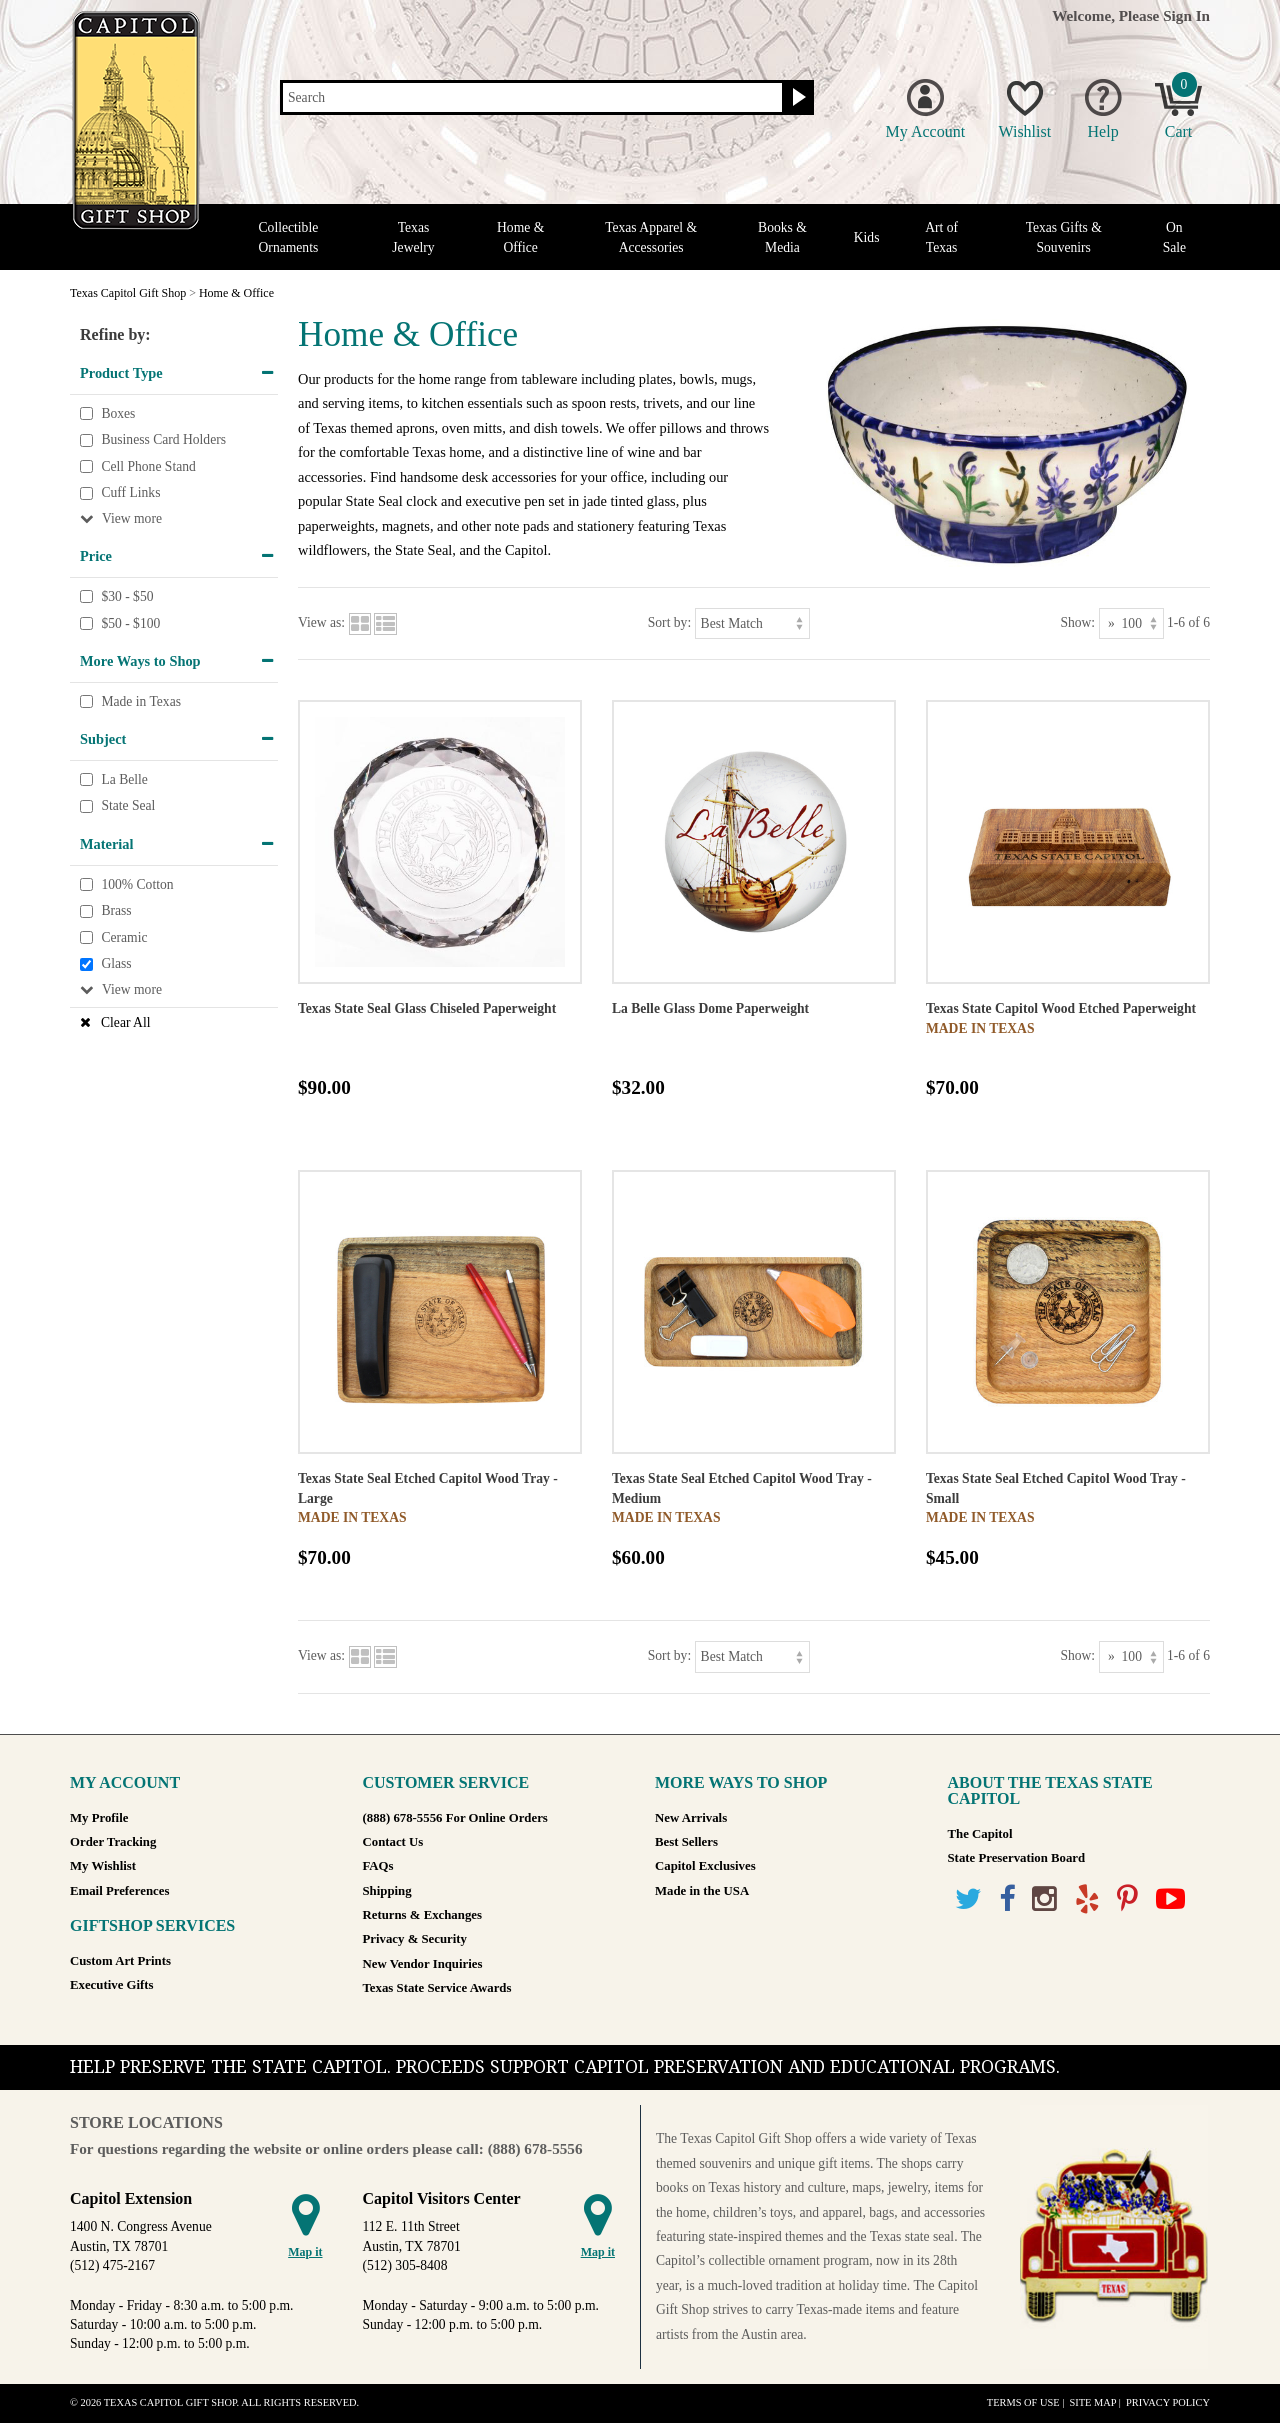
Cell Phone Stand (148, 466)
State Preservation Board (1017, 1858)
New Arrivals (691, 1818)
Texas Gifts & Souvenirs (1064, 237)
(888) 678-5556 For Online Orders (455, 1818)
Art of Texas (941, 237)
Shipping (387, 1891)
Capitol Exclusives (705, 1866)
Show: (1077, 622)
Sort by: (669, 622)
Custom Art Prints (120, 1961)
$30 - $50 (127, 596)
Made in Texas (141, 701)
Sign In (1186, 15)
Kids (867, 237)
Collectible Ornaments (289, 237)
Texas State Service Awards (437, 1988)
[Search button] (796, 98)
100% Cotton (137, 884)
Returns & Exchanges (422, 1915)
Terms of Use (1023, 2402)
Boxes (118, 413)
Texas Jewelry (413, 237)
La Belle (124, 779)
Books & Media (782, 237)
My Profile (99, 1818)
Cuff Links (130, 493)
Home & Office (520, 237)
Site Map (1092, 2402)
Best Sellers (686, 1842)
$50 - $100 (130, 623)
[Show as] (1131, 623)
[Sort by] (752, 623)
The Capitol (980, 1834)
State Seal (128, 806)
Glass (116, 964)
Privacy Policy (1168, 2402)
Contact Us (393, 1842)
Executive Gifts (112, 1985)
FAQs (378, 1866)
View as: (321, 622)
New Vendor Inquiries (423, 1964)
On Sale (1174, 237)
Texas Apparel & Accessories (651, 237)
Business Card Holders (163, 439)
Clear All (125, 1022)
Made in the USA (702, 1891)
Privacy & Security (415, 1939)
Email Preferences (119, 1891)
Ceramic (124, 937)
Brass (116, 910)
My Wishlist (103, 1866)
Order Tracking (113, 1842)
